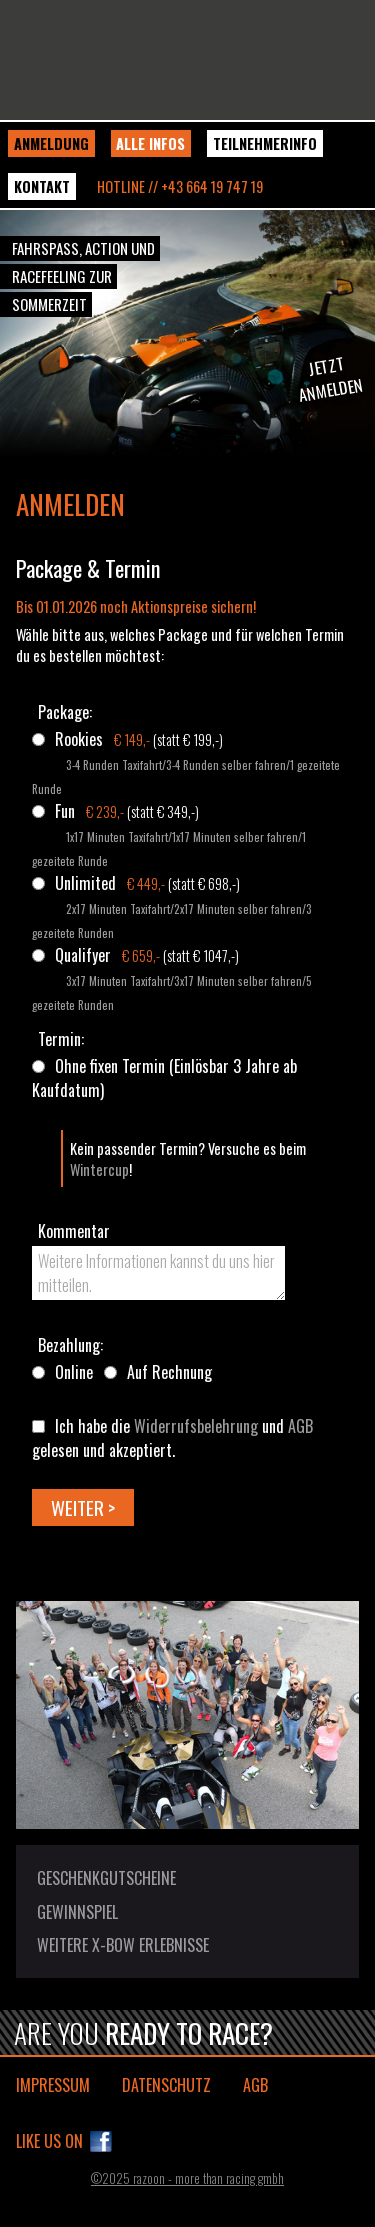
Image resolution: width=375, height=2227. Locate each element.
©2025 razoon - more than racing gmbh (187, 2178)
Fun (65, 811)
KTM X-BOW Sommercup (187, 60)
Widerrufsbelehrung (196, 1426)
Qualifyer (83, 955)
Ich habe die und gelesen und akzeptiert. (172, 1438)
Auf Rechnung (169, 1372)
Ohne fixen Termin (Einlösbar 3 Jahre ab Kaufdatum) (164, 1078)
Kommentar (74, 1231)
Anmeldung (51, 143)
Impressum (53, 2085)
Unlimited (85, 883)
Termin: (61, 1039)
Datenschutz (166, 2085)
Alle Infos (150, 143)
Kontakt (42, 186)
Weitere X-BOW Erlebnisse (123, 1945)
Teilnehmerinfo (265, 143)
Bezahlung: (70, 1345)
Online (74, 1372)
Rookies (79, 739)
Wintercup (99, 1169)
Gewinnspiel (77, 1912)
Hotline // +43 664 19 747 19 (180, 186)
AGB (300, 1426)
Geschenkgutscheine (106, 1878)
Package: (65, 712)
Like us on (49, 2141)
